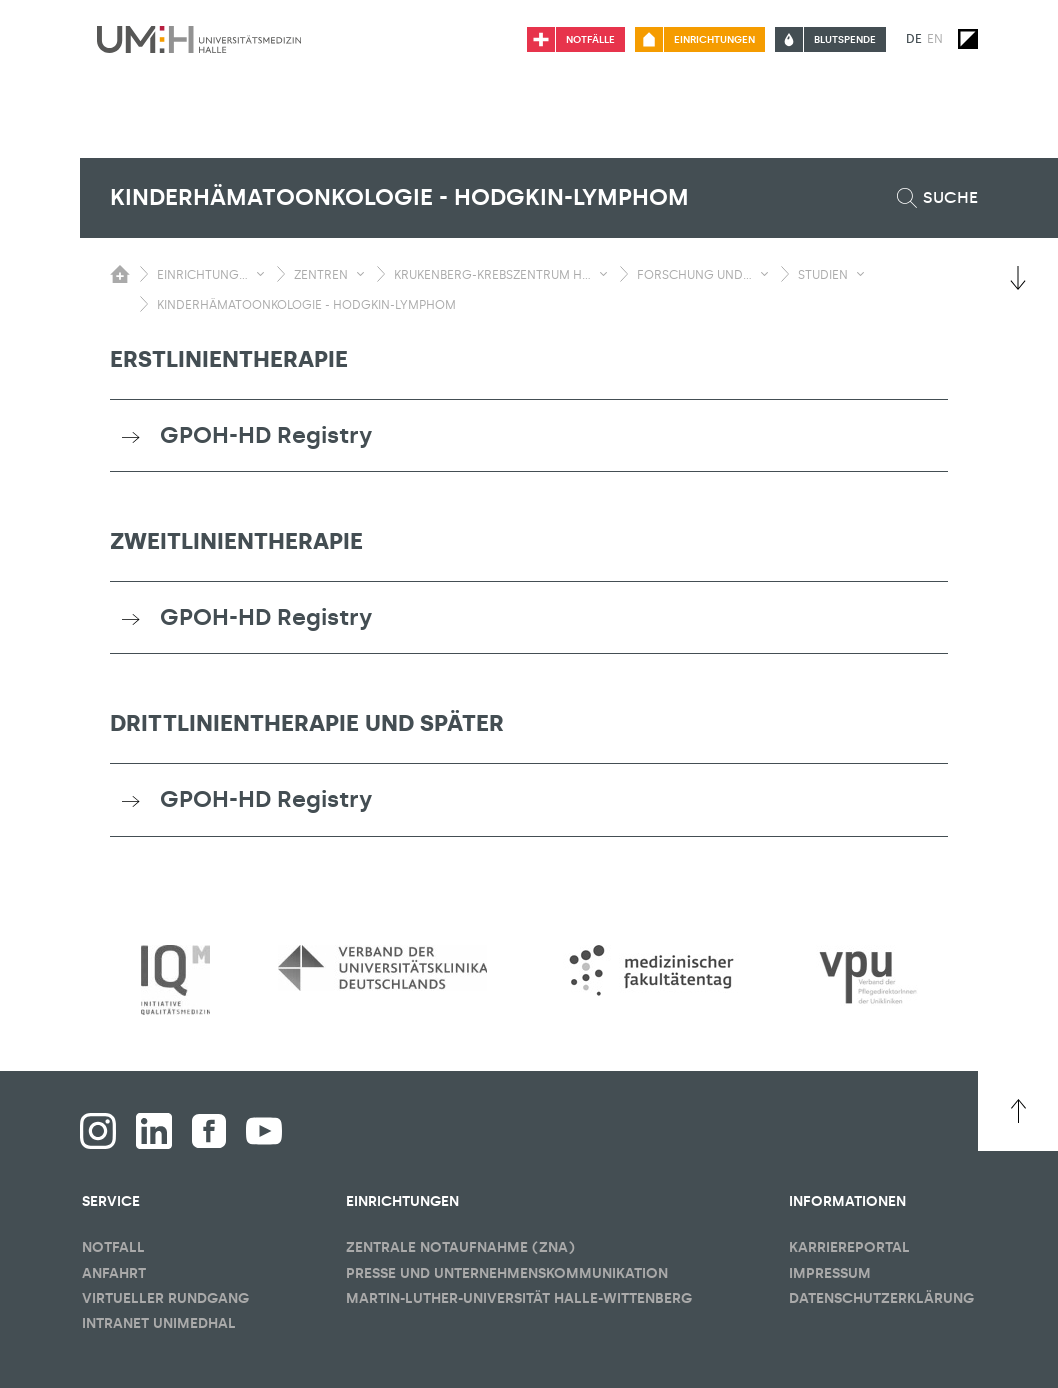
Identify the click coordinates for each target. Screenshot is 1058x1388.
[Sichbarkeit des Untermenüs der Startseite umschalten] (120, 274)
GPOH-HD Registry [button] (266, 435)
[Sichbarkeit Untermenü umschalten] (260, 274)
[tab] (529, 436)
